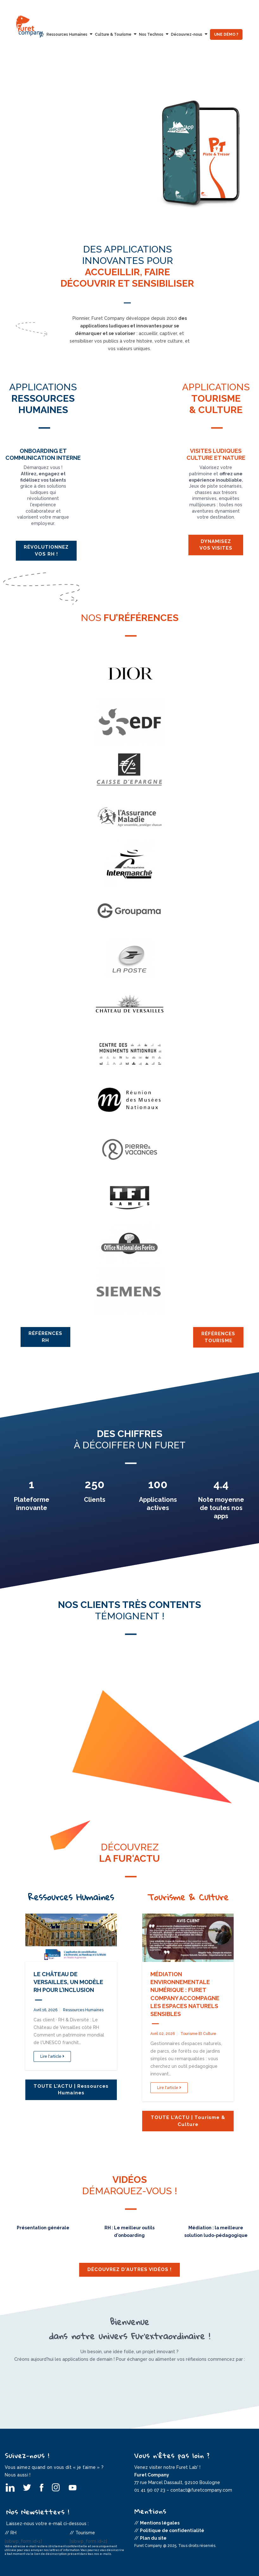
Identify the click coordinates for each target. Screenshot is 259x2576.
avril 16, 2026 (45, 2010)
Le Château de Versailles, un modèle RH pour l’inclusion (68, 1982)
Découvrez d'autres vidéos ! (129, 2269)
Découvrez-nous (186, 34)
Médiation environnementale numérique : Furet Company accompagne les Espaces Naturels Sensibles (184, 1994)
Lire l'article (52, 2056)
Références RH (45, 1337)
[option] (129, 149)
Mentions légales (160, 2522)
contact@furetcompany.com (201, 2490)
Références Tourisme (218, 1337)
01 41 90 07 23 (149, 2490)
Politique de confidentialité (172, 2530)
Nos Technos (151, 34)
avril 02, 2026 (162, 2033)
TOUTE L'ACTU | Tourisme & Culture (188, 2121)
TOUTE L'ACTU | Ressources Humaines (71, 2089)
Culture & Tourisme (113, 34)
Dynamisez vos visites (215, 545)
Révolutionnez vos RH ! (46, 550)
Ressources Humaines (67, 34)
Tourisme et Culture (198, 2033)
